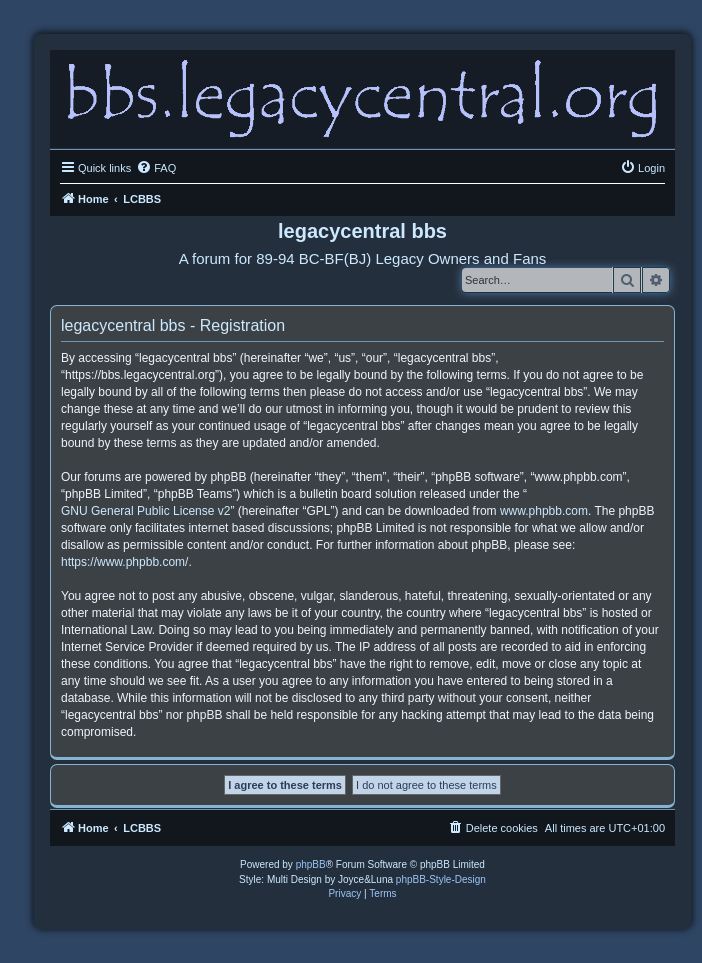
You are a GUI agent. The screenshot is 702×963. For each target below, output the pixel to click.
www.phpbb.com (544, 511)
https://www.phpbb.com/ (124, 562)
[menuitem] (156, 168)
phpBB (311, 864)
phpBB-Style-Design (441, 879)
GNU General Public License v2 (145, 511)
